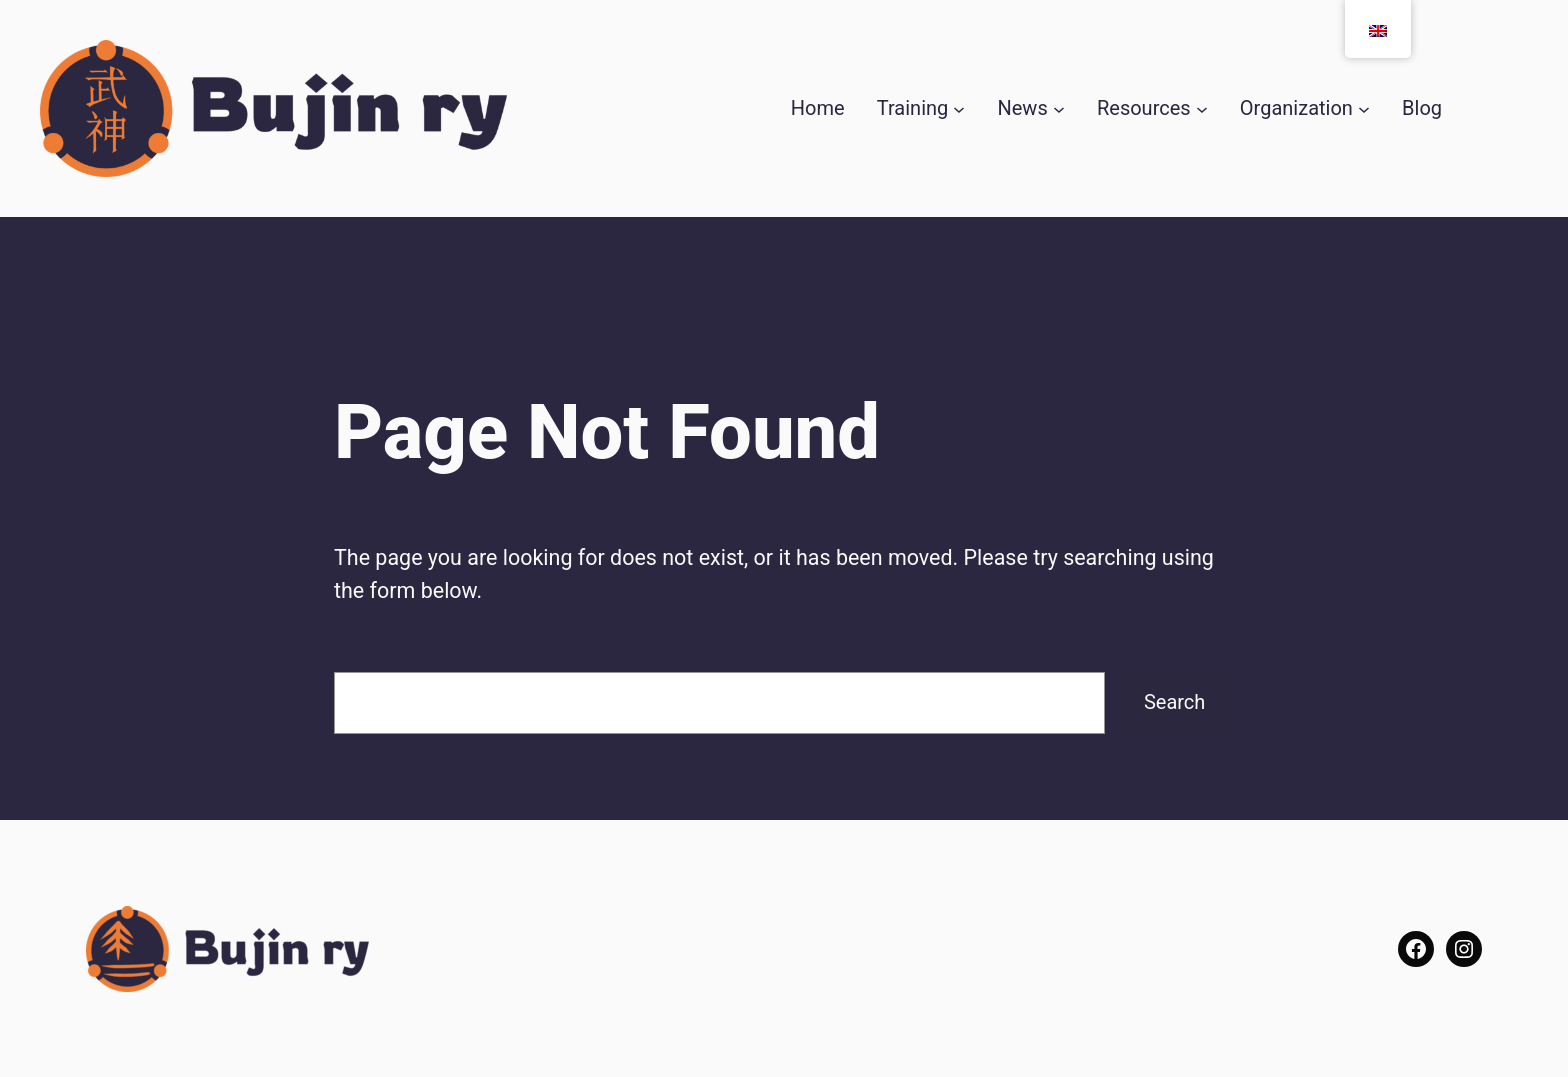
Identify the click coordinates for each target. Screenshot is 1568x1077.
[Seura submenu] (1364, 109)
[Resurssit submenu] (1202, 109)
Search (1174, 702)
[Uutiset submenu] (1059, 109)
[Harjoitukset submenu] (959, 109)
